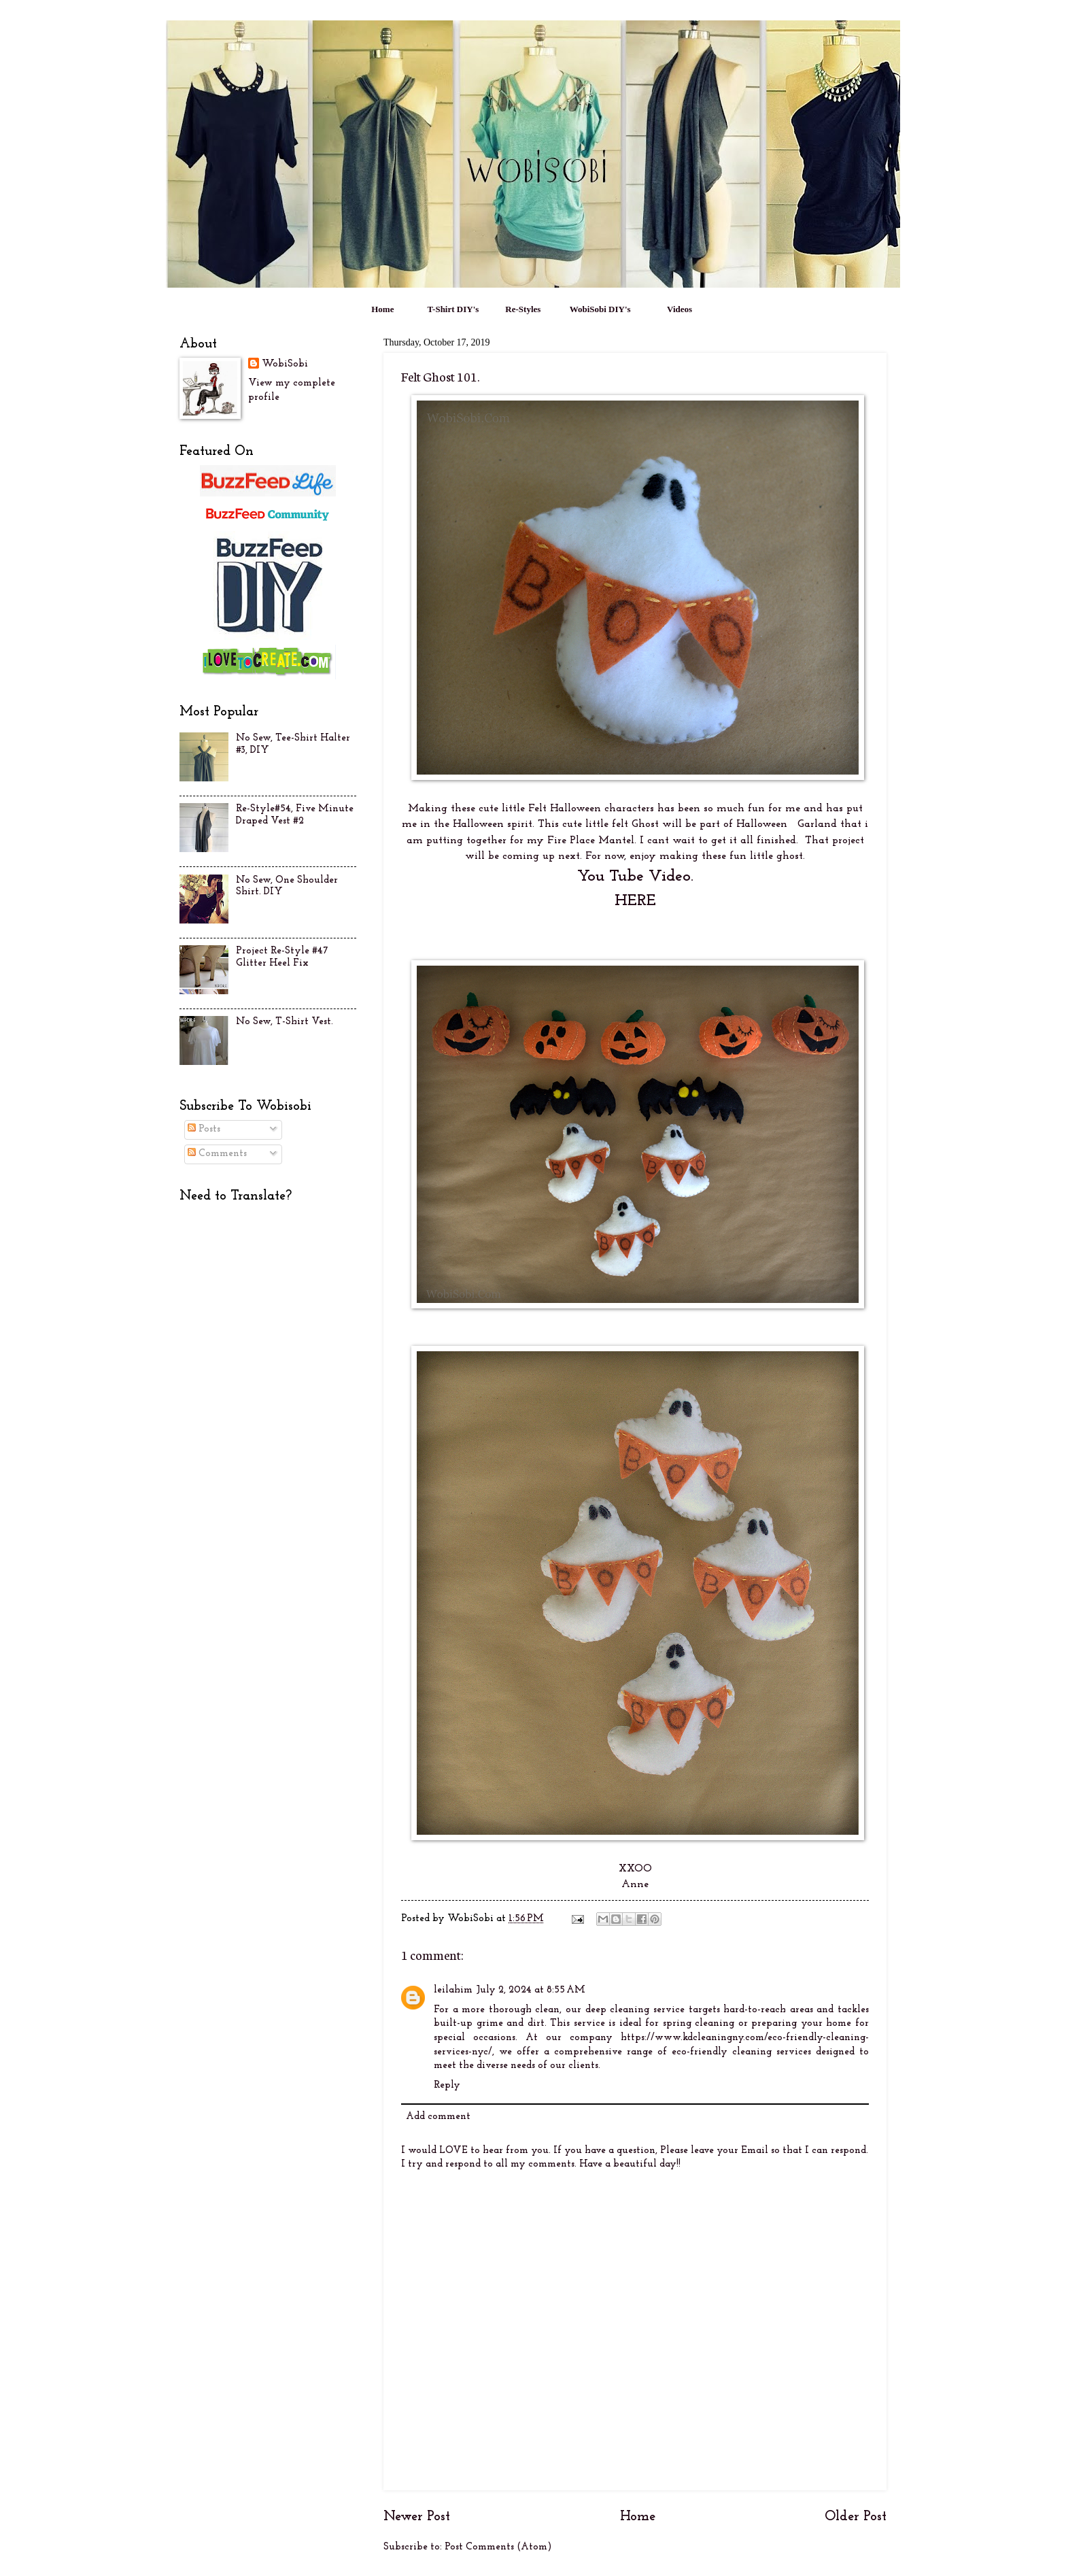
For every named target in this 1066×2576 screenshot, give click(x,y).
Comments (217, 1154)
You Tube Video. (635, 876)
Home (382, 309)
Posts (204, 1129)
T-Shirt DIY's (453, 309)
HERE (635, 901)
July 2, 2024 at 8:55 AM (531, 1990)
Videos (679, 309)
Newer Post (416, 2517)
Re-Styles (522, 309)
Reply (447, 2085)
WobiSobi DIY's (600, 309)
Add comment (438, 2117)
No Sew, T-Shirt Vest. (284, 1022)
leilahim (453, 1990)
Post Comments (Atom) (498, 2547)
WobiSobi (285, 364)
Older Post (856, 2517)
